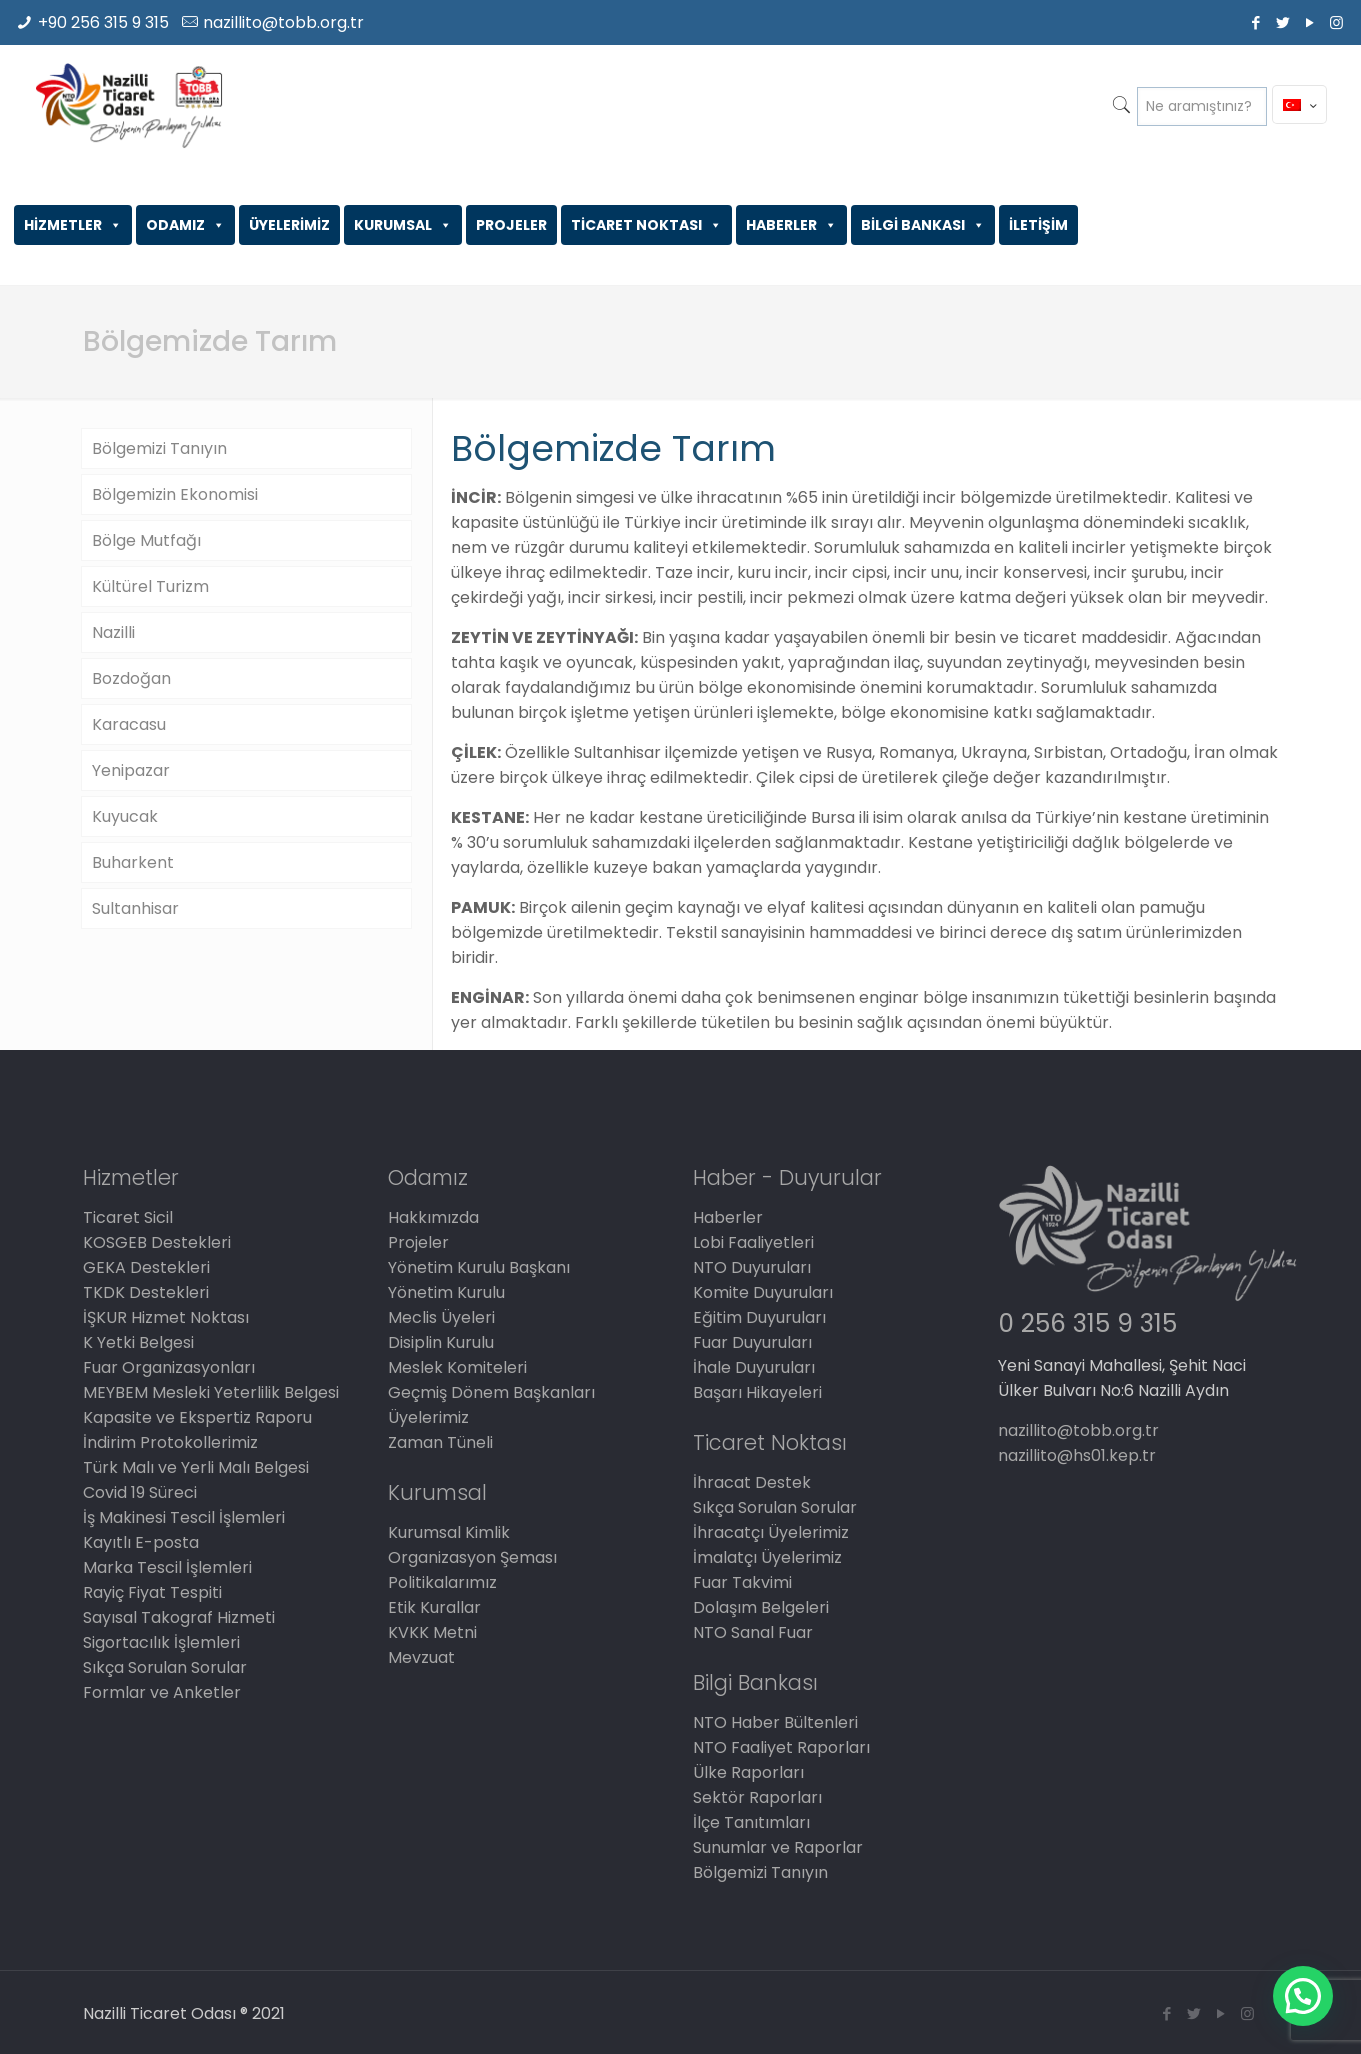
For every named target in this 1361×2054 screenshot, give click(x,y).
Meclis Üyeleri (441, 1317)
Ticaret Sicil (128, 1217)
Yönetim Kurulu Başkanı (479, 1267)
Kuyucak (125, 816)
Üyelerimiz (428, 1417)
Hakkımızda (433, 1217)
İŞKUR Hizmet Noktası (166, 1317)
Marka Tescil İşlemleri (167, 1567)
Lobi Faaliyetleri (753, 1242)
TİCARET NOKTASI (646, 225)
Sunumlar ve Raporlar (778, 1847)
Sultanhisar (135, 908)
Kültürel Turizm (150, 586)
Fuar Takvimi (742, 1582)
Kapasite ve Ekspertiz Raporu (197, 1417)
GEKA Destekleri (146, 1267)
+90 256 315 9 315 (103, 22)
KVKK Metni (432, 1632)
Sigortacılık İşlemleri (161, 1642)
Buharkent (133, 862)
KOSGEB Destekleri (157, 1242)
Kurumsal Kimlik (449, 1532)
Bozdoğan (131, 678)
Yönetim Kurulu (446, 1292)
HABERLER (791, 225)
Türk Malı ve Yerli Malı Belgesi (196, 1467)
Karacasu (129, 724)
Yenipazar (131, 770)
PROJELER (511, 225)
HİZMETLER (73, 225)
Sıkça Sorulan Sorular (165, 1667)
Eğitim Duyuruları (759, 1317)
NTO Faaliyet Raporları (781, 1747)
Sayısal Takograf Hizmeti (179, 1617)
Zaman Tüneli (440, 1442)
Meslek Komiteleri (457, 1367)
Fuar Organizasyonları (169, 1367)
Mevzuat (421, 1657)
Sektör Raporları (757, 1797)
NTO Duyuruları (752, 1267)
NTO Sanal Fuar (753, 1632)
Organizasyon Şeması (472, 1557)
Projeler (418, 1242)
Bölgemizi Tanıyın (159, 448)
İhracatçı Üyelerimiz (771, 1532)
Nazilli (113, 632)
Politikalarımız (442, 1582)
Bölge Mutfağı (146, 540)
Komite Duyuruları (763, 1292)
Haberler (728, 1217)
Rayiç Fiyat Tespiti (152, 1592)
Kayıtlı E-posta (141, 1542)
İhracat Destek (752, 1482)
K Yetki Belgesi (138, 1342)
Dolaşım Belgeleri (761, 1607)
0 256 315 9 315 (1087, 1323)
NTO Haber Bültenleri (775, 1722)
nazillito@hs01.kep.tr (1077, 1455)
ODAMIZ (185, 225)
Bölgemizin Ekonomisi (175, 494)
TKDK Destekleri (146, 1292)
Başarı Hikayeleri (757, 1392)
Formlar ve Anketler (162, 1692)
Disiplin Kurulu (441, 1342)
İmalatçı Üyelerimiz (767, 1557)
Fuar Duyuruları (752, 1342)
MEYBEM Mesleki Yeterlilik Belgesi (211, 1392)
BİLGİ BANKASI (923, 225)
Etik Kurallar (434, 1607)
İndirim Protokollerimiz (170, 1442)
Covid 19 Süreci (140, 1492)
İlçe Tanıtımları (751, 1822)
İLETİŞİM (1038, 225)
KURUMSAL (403, 225)
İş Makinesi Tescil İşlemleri (184, 1517)
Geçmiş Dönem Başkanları (491, 1392)
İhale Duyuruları (754, 1367)
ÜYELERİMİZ (289, 225)
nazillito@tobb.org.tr (283, 22)
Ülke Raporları (748, 1772)
